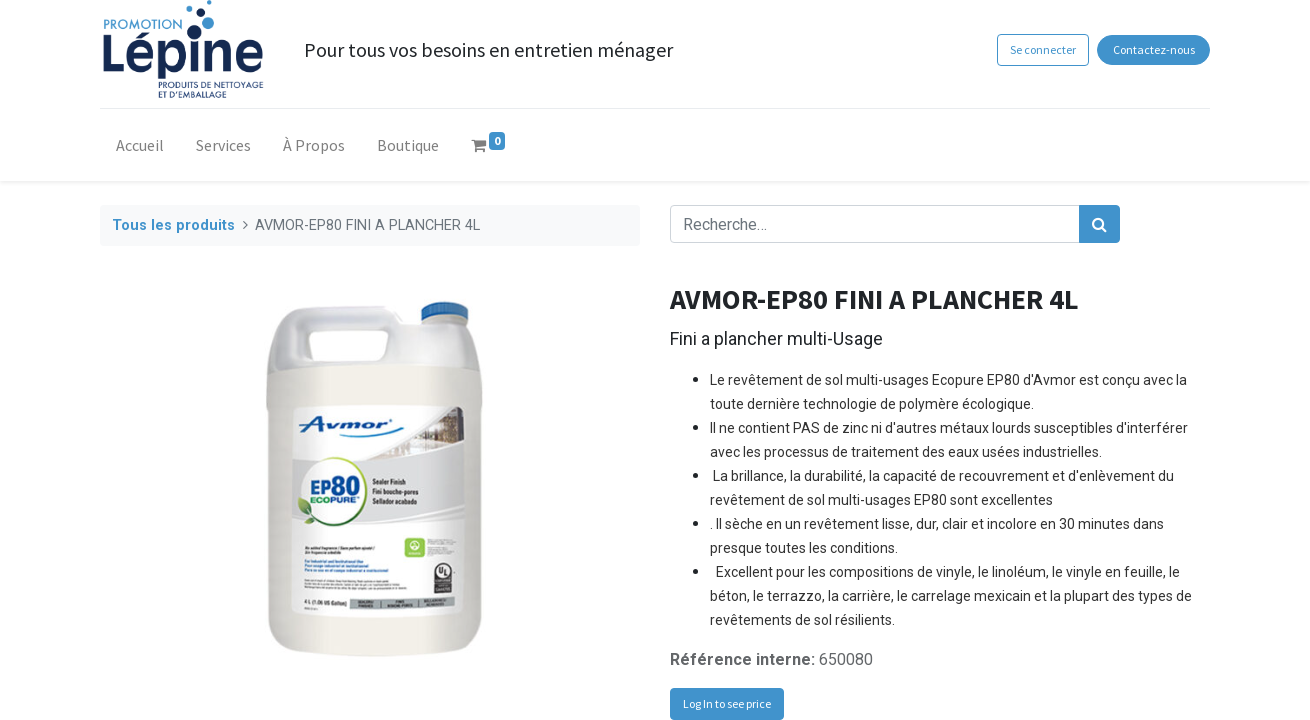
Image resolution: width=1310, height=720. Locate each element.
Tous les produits (173, 225)
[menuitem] (140, 149)
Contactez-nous (1154, 49)
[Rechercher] (1099, 224)
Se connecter (1043, 49)
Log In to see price (727, 703)
